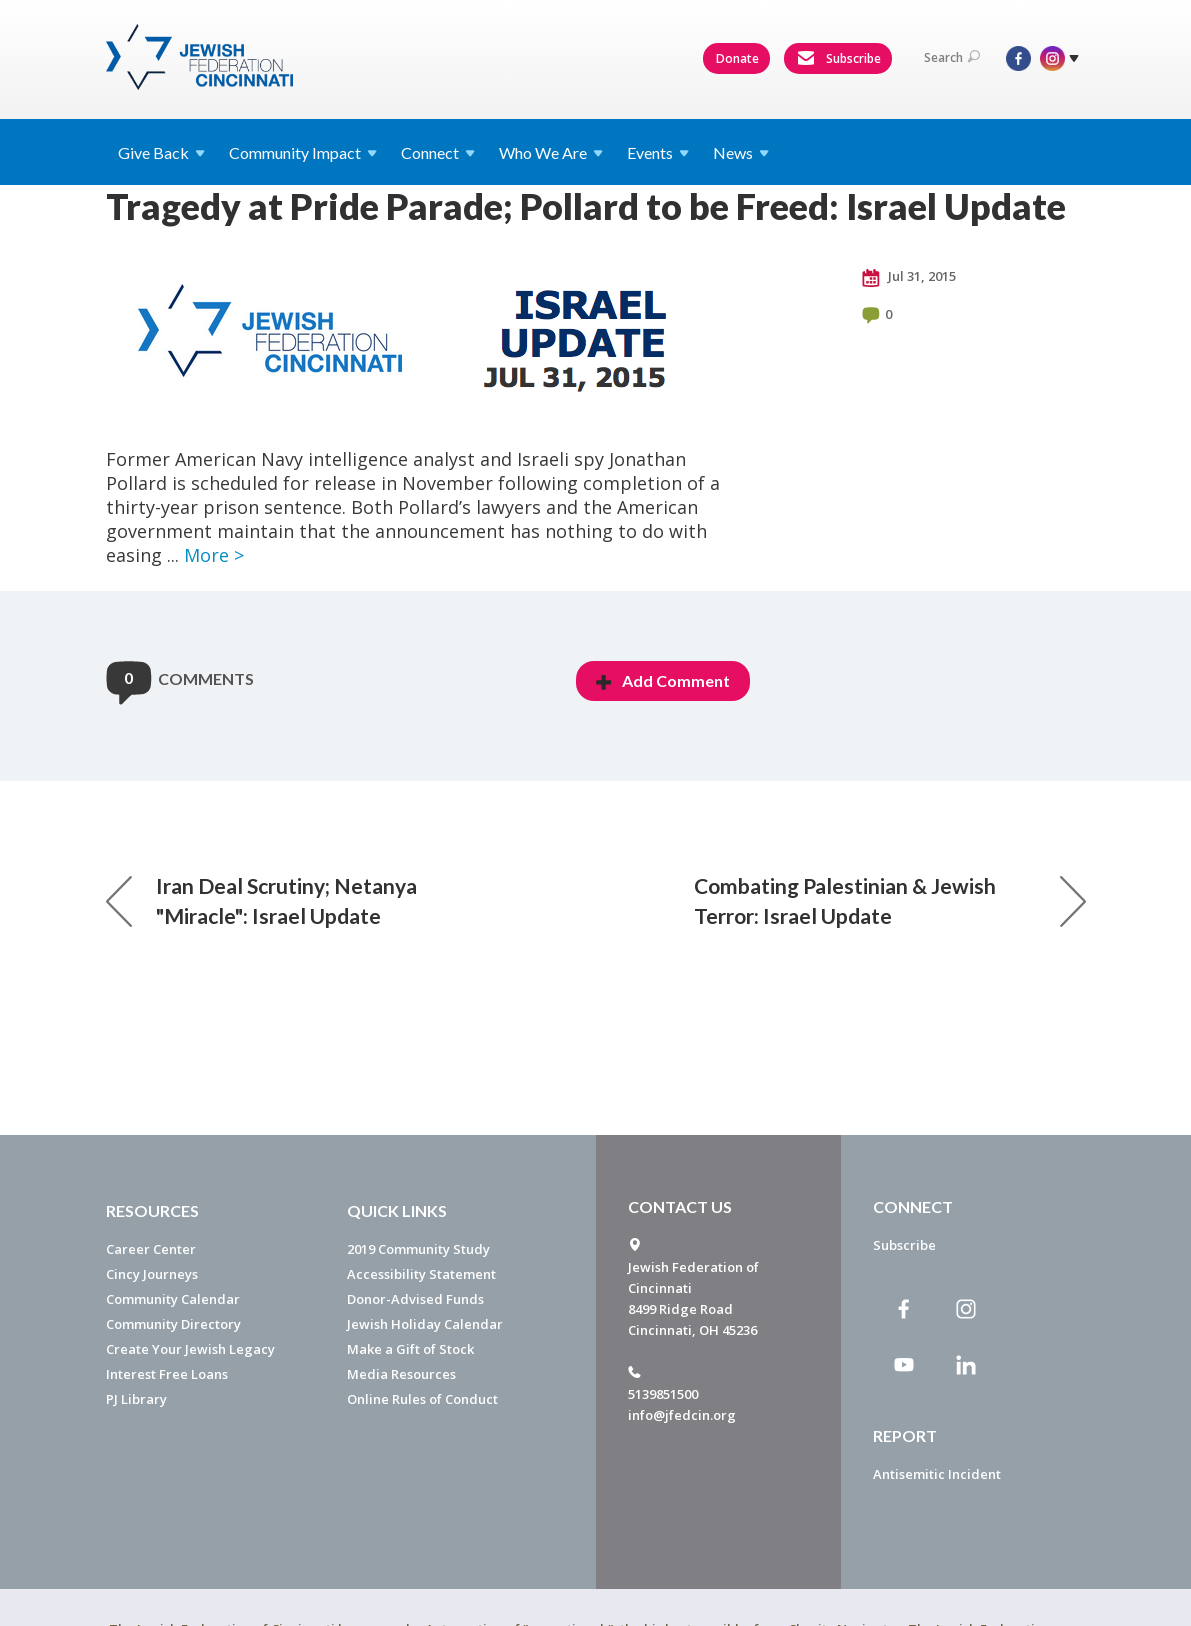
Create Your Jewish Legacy (190, 1349)
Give (161, 152)
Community (303, 152)
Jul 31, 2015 (909, 277)
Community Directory (173, 1324)
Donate (737, 58)
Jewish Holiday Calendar (425, 1324)
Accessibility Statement (421, 1274)
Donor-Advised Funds (415, 1299)
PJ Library (136, 1399)
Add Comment (663, 680)
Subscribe (839, 59)
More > (214, 555)
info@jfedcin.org (682, 1415)
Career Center (151, 1249)
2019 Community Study (418, 1249)
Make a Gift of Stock (410, 1349)
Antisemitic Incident (937, 1474)
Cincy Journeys (152, 1274)
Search (952, 57)
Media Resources (401, 1374)
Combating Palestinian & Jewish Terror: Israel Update (890, 900)
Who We (551, 152)
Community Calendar (173, 1299)
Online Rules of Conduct (422, 1399)
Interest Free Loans (167, 1374)
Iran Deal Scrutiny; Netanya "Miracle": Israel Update (261, 900)
